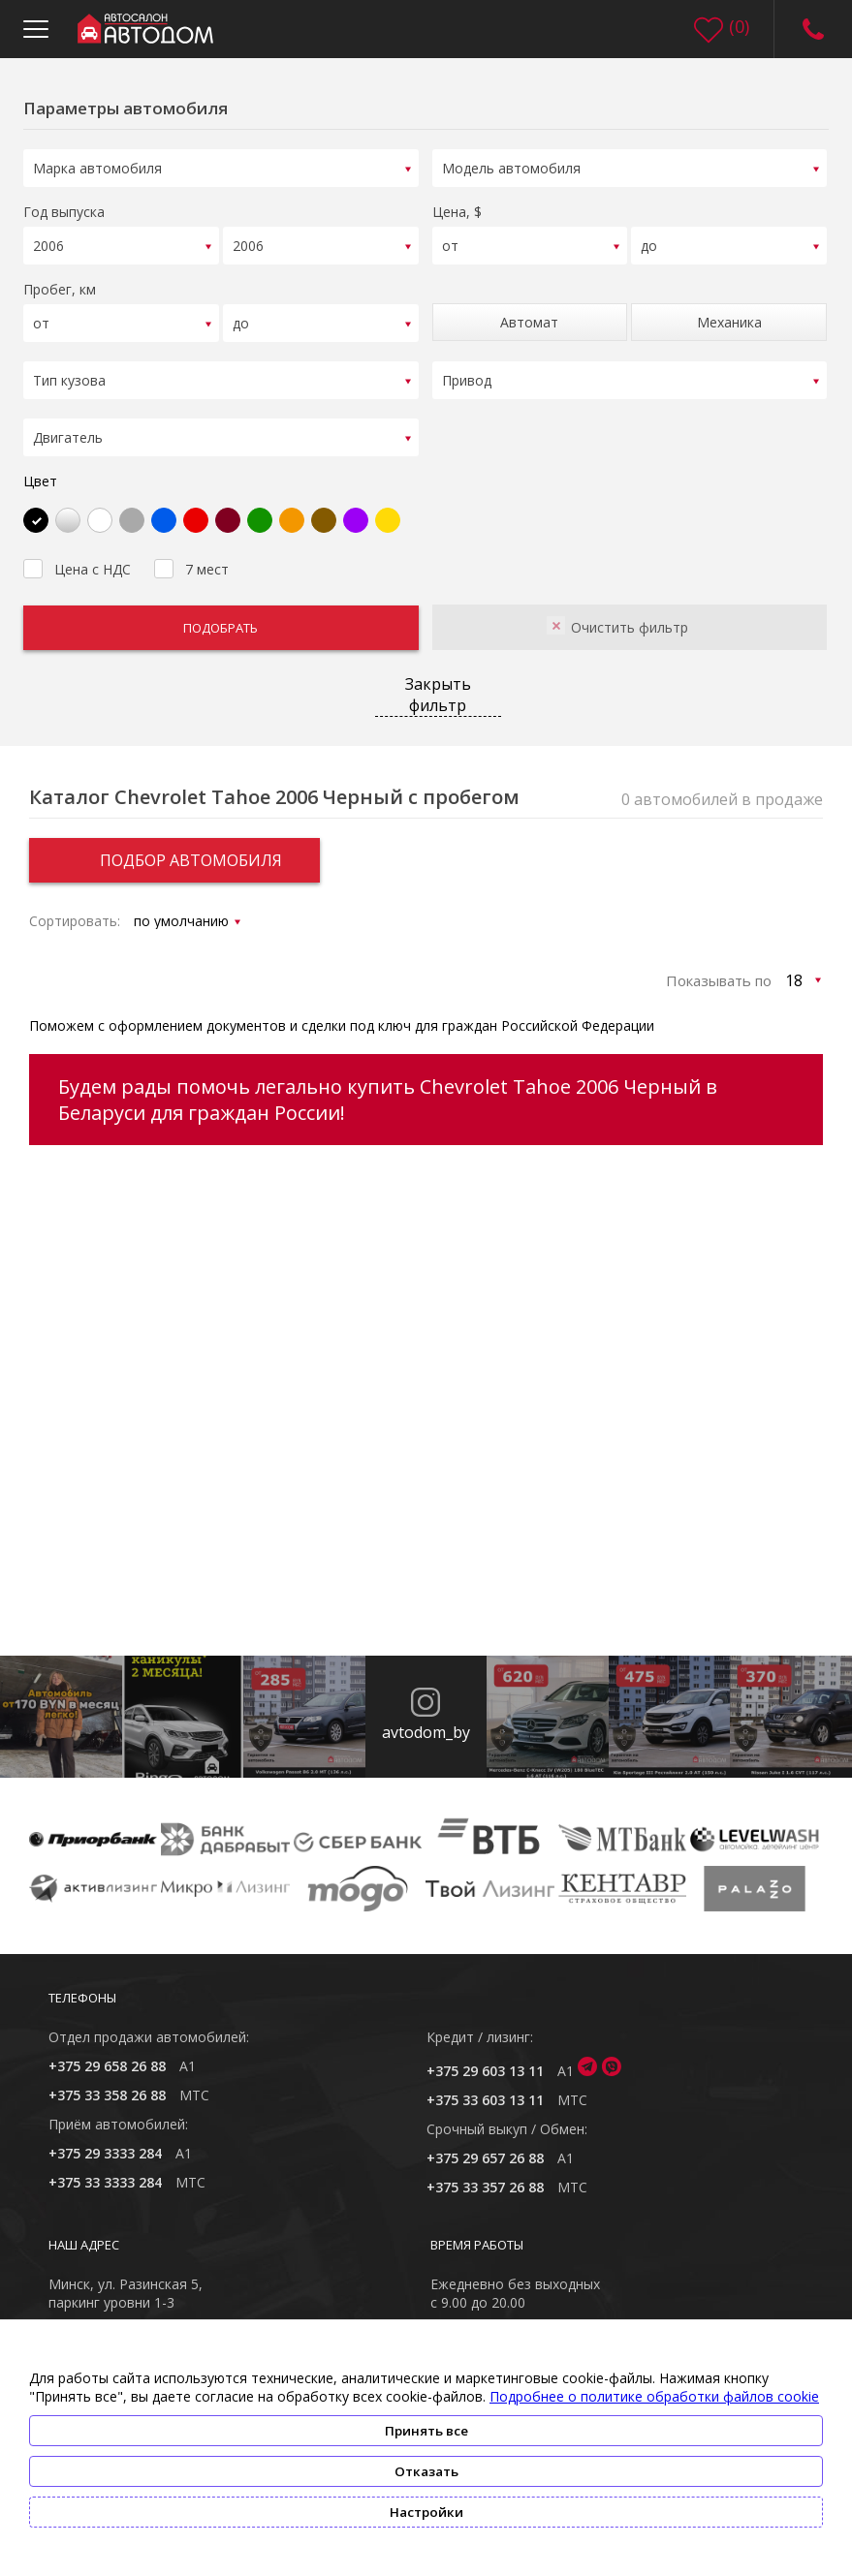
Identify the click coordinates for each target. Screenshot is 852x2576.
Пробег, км (59, 283)
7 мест (191, 554)
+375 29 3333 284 (105, 2140)
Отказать (426, 2471)
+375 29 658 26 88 (107, 2053)
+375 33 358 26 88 (107, 2082)
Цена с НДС (77, 554)
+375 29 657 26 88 (485, 2145)
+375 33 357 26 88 (485, 2174)
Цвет (40, 468)
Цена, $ (457, 209)
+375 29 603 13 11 (485, 2058)
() (739, 26)
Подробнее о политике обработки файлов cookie (654, 2396)
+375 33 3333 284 (105, 2169)
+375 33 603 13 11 (485, 2087)
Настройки (426, 2512)
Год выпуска (64, 209)
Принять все (426, 2430)
